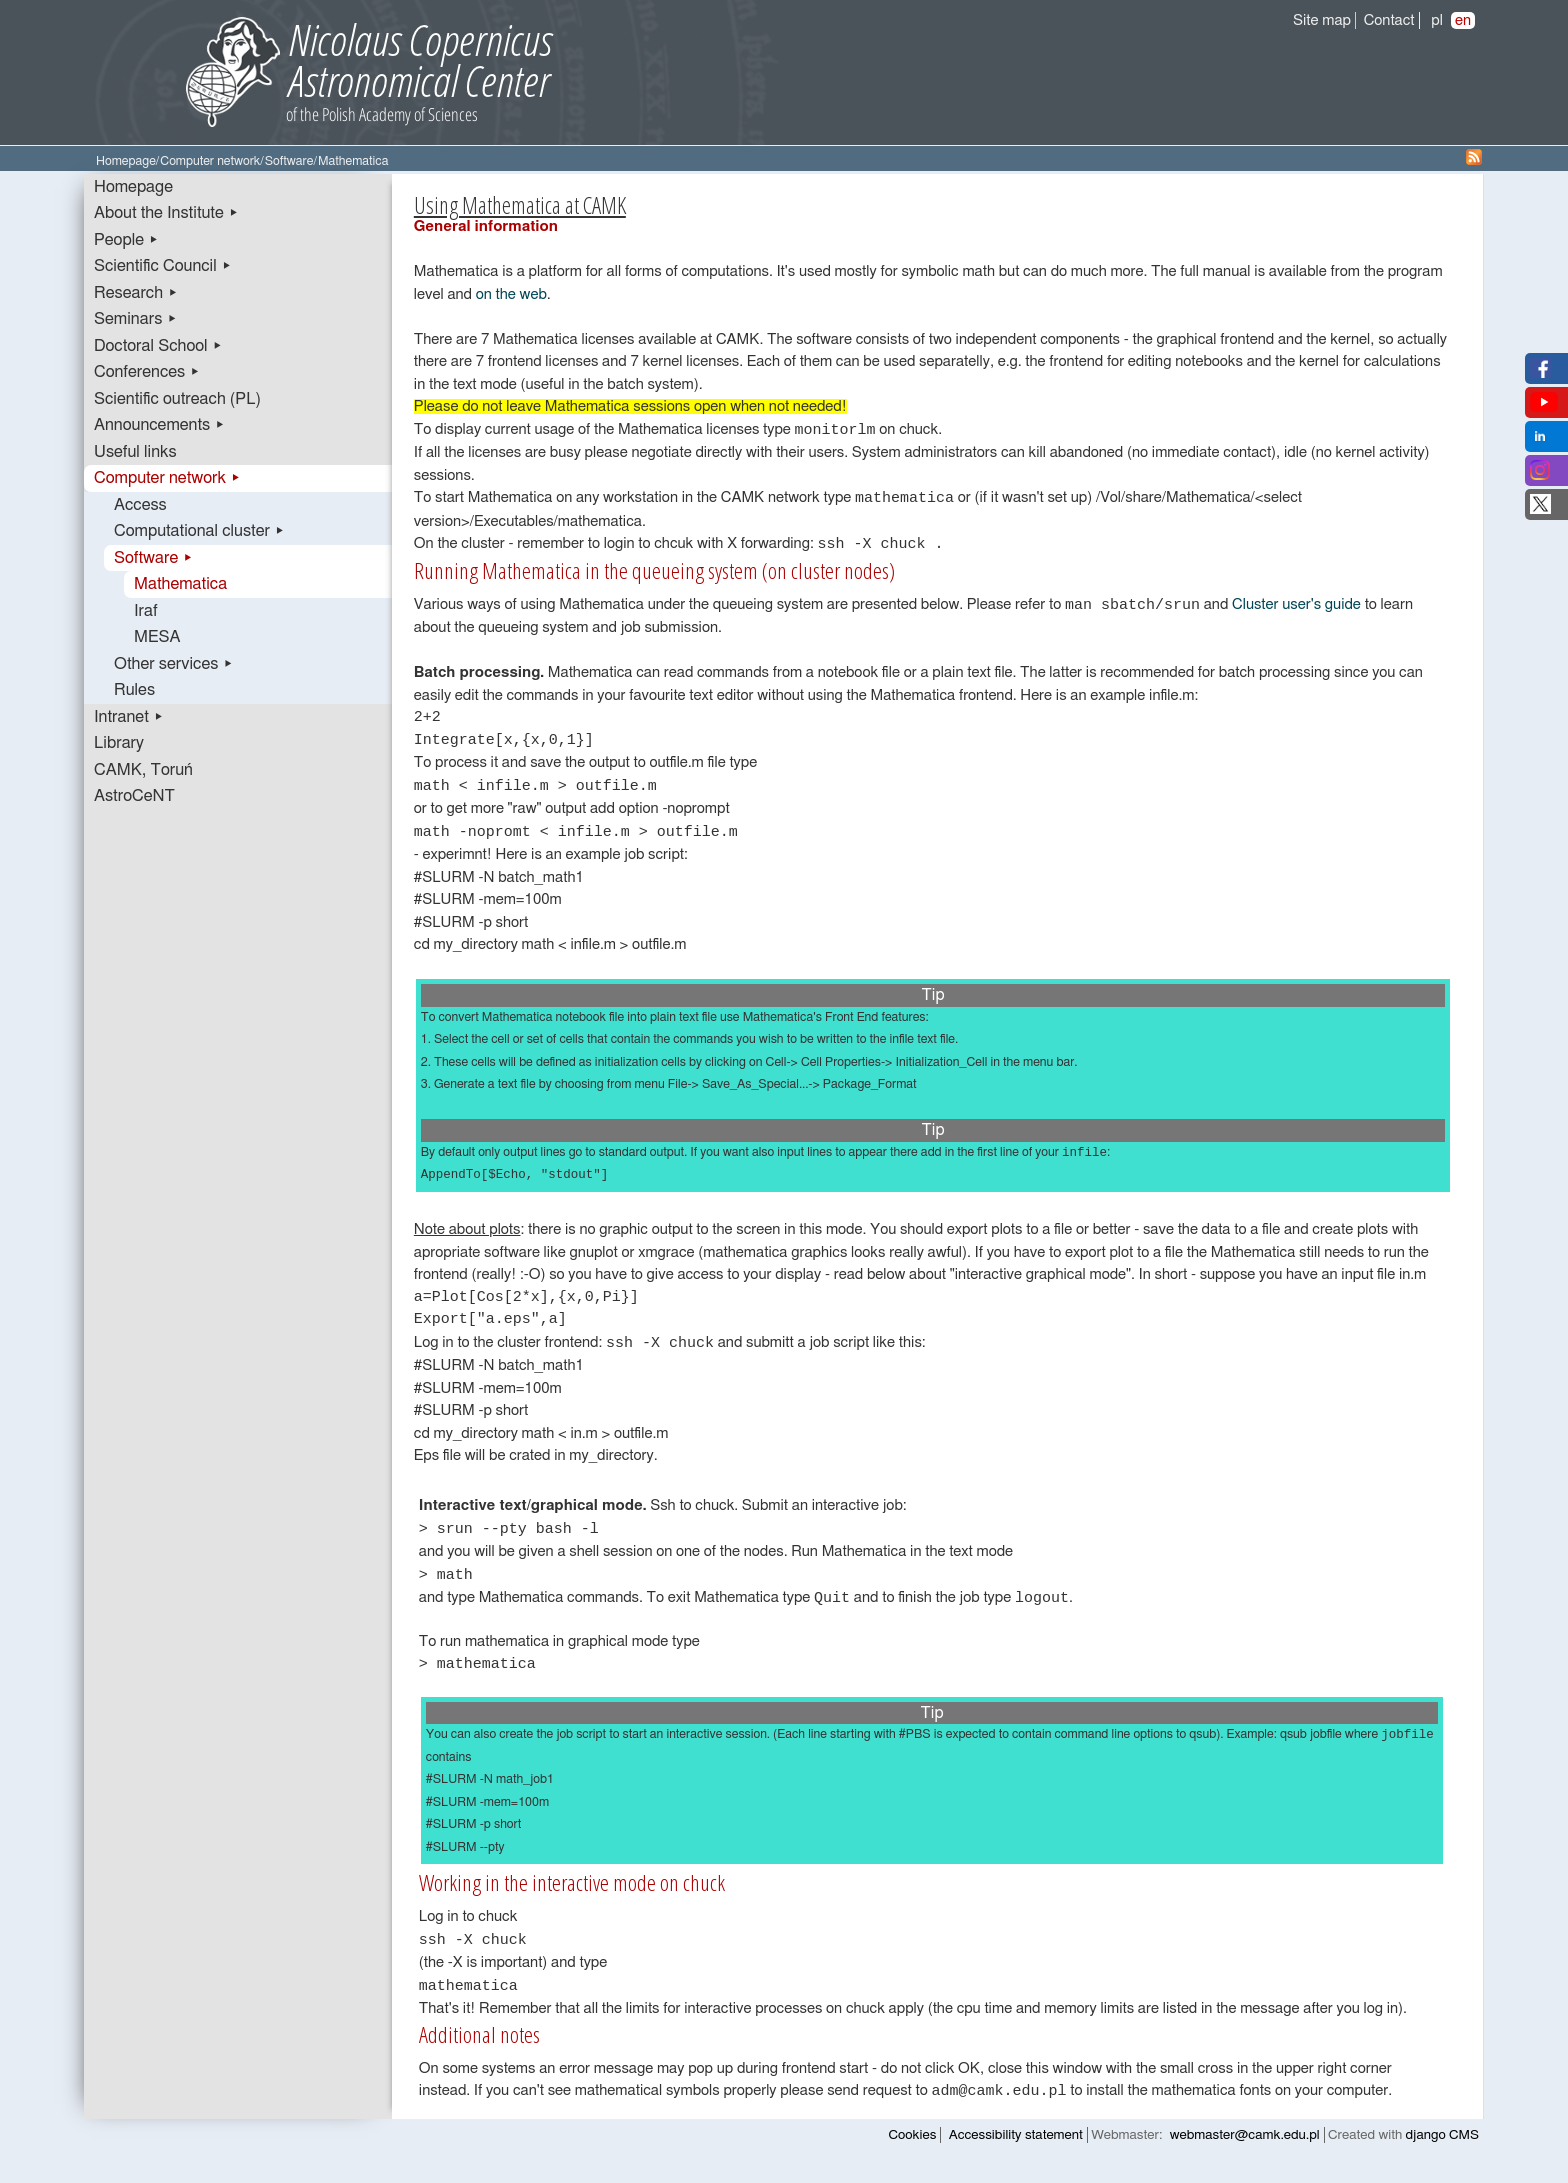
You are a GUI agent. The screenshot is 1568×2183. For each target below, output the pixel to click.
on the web (511, 294)
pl (1437, 20)
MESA (157, 637)
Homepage (126, 161)
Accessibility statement (1016, 2152)
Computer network (210, 161)
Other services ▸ (174, 664)
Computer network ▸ (167, 478)
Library (119, 743)
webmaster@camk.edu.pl (1245, 2152)
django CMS (1442, 2152)
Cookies (913, 2152)
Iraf (146, 611)
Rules (134, 690)
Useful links (135, 452)
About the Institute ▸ (166, 213)
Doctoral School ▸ (158, 346)
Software (289, 161)
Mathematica (180, 584)
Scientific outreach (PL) (177, 399)
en (1463, 20)
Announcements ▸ (159, 425)
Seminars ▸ (135, 319)
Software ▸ (153, 558)
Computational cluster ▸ (199, 531)
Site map (1322, 20)
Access (140, 505)
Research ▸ (136, 293)
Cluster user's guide (1296, 609)
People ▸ (126, 240)
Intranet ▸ (129, 717)
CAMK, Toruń (143, 770)
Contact (1389, 20)
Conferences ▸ (147, 372)
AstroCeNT (134, 796)
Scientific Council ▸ (163, 266)
